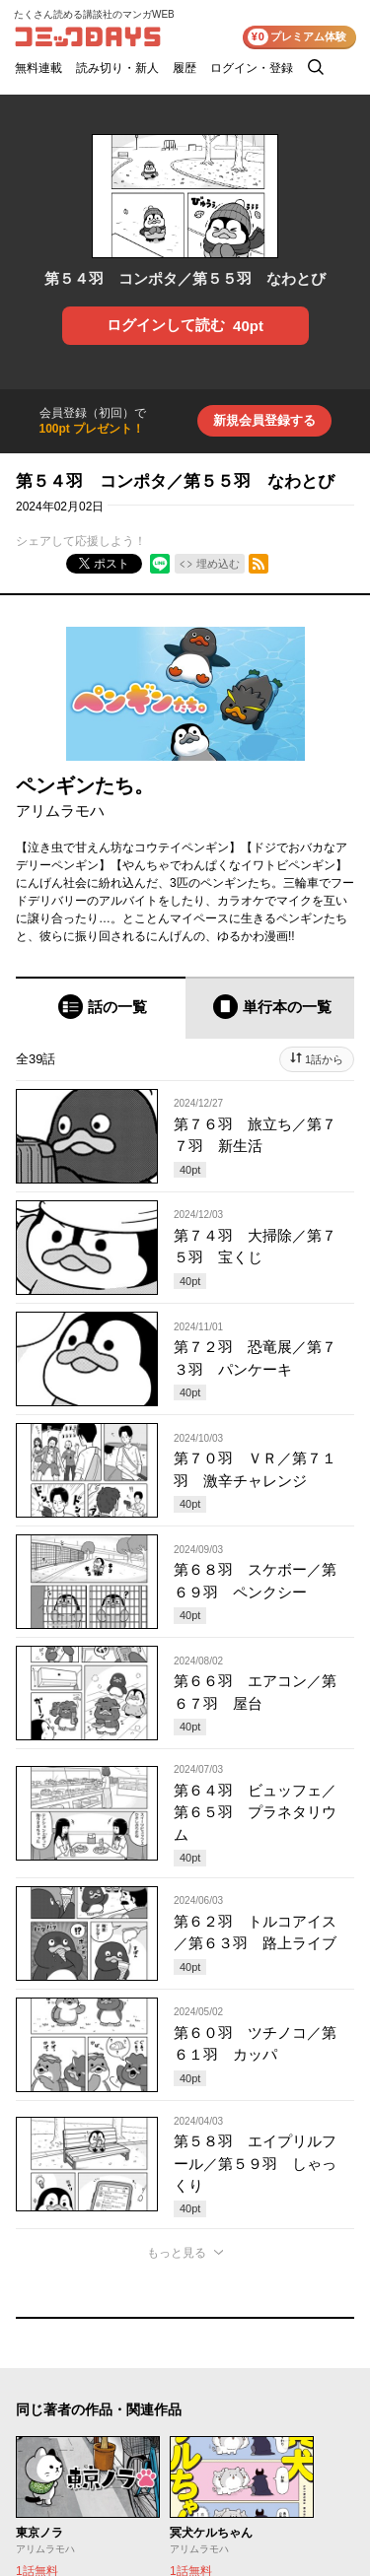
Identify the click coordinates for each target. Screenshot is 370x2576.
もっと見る (176, 2253)
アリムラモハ (60, 810)
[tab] (100, 1008)
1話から (324, 1059)
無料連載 (38, 68)
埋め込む (218, 564)
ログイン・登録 (251, 68)
